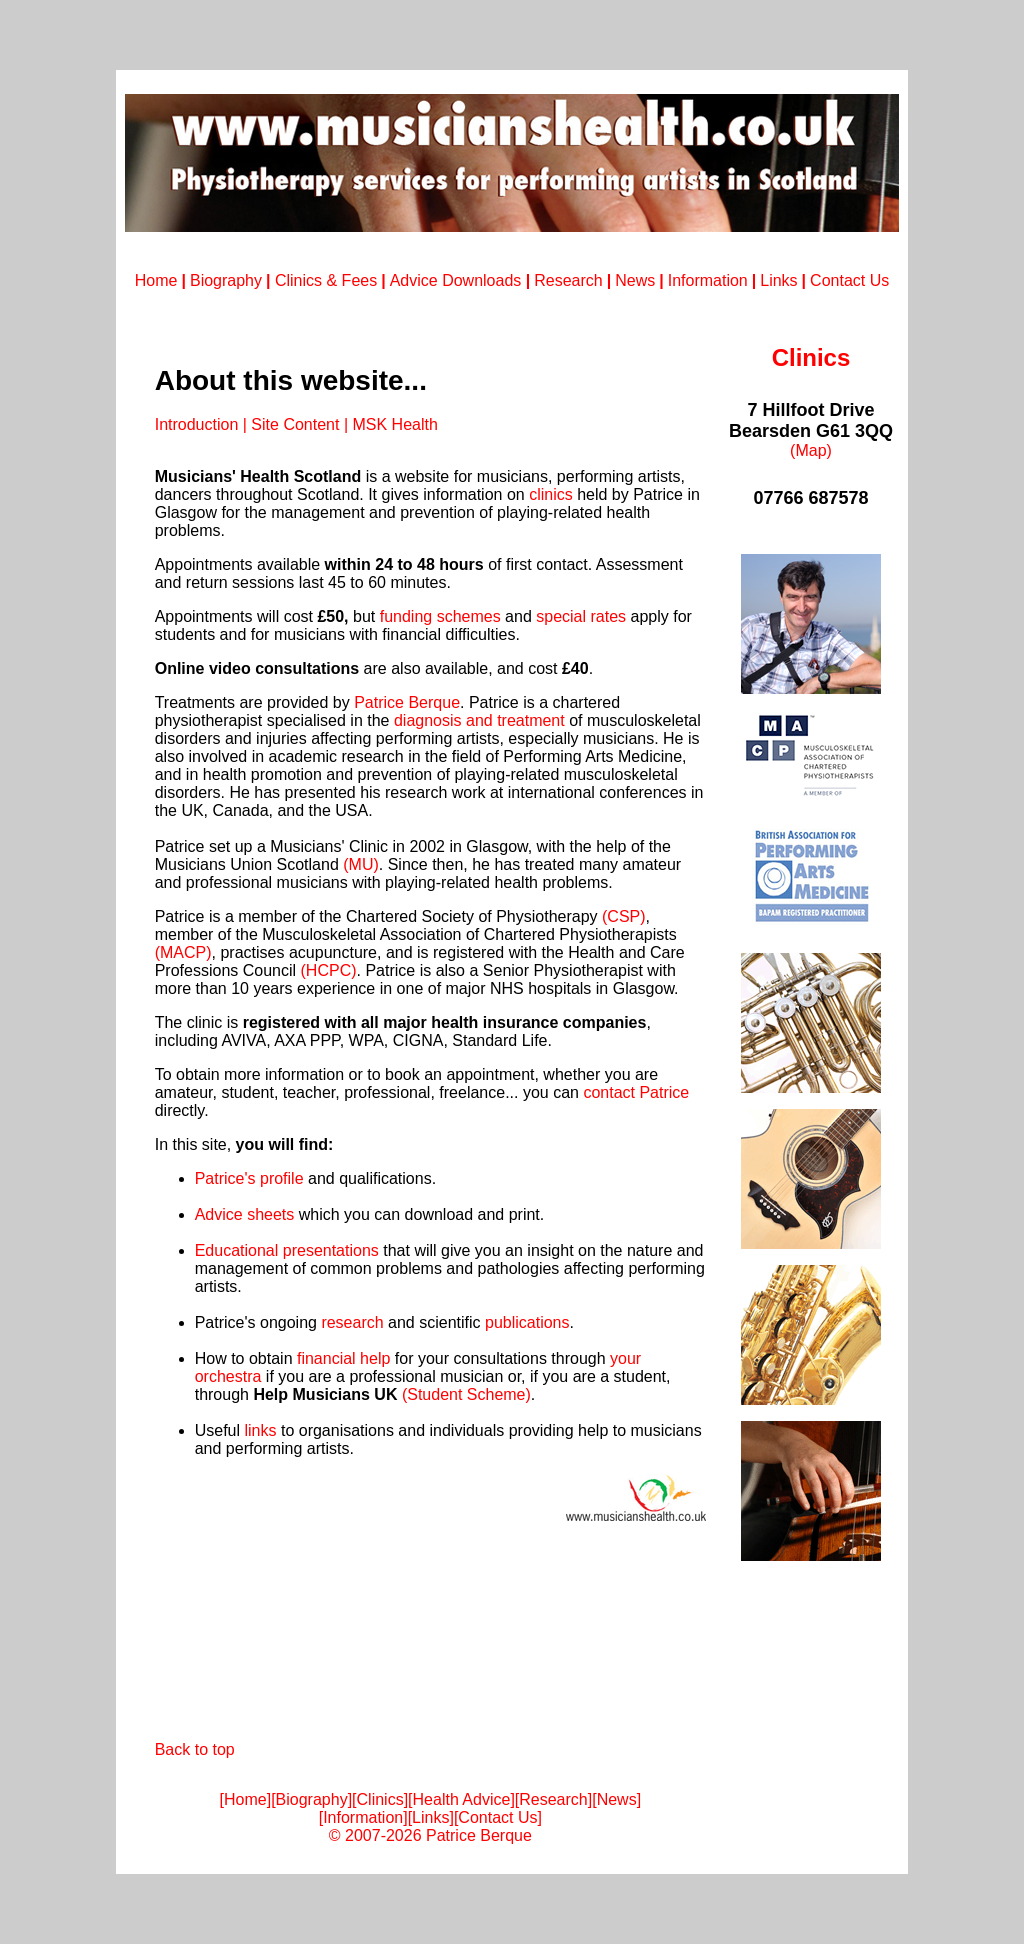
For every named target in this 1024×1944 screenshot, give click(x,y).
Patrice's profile (249, 1178)
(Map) (811, 450)
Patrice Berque (407, 702)
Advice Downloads (458, 280)
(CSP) (622, 916)
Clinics (380, 1799)
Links (778, 280)
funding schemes (440, 616)
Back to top (195, 1749)
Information (708, 280)
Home (156, 280)
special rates (581, 616)
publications (527, 1322)
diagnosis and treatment (479, 720)
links (260, 1430)
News (635, 280)
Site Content (295, 424)
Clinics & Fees (323, 280)
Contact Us (849, 280)
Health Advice (462, 1799)
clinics (551, 494)
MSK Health (394, 424)
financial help (343, 1358)
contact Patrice (636, 1092)
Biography (226, 280)
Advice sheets (245, 1214)
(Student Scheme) (466, 1394)
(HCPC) (329, 970)
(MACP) (183, 952)
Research (568, 280)
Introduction (197, 424)
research (352, 1322)
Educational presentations (287, 1250)
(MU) (361, 864)
